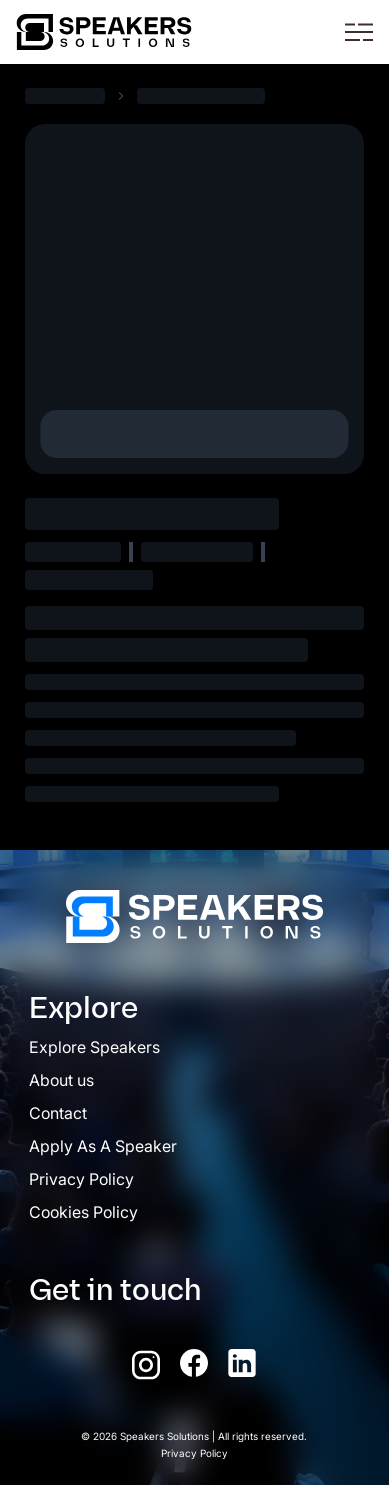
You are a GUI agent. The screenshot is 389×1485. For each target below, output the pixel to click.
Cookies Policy (83, 1212)
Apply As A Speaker (103, 1146)
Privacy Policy (81, 1179)
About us (61, 1080)
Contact (58, 1113)
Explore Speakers (94, 1047)
